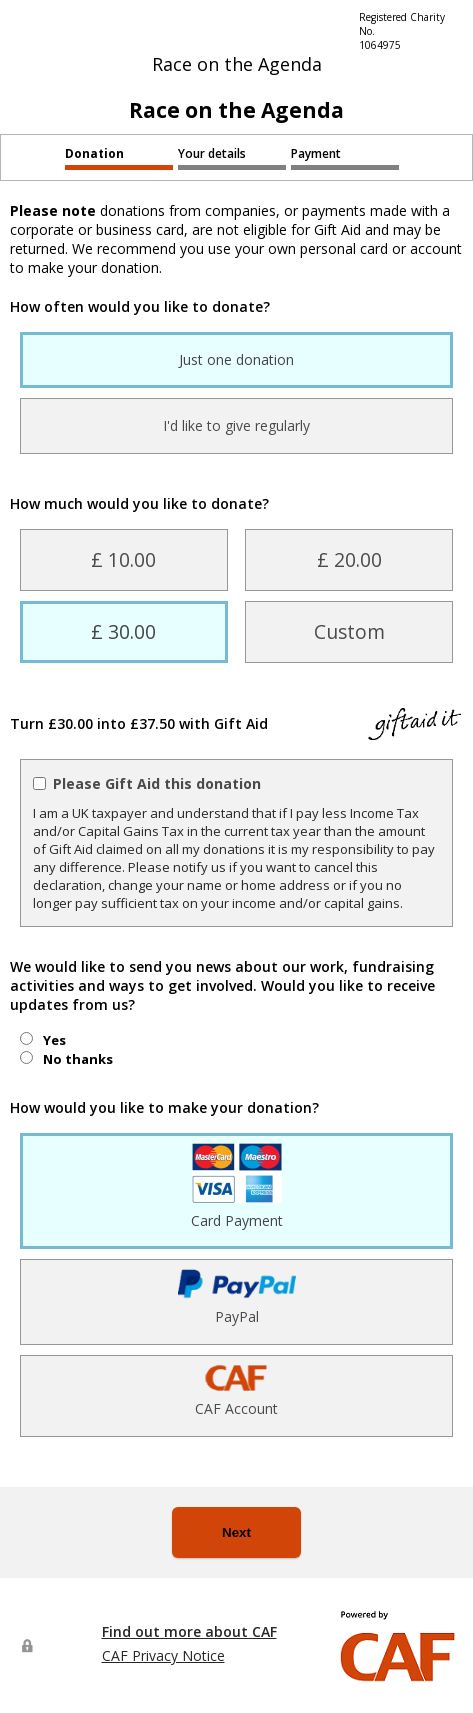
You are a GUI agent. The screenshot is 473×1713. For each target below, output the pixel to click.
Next (236, 1532)
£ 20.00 (349, 559)
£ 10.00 (123, 559)
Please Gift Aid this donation (157, 783)
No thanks (78, 1059)
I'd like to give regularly (236, 425)
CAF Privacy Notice (163, 1655)
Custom (349, 631)
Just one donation (236, 359)
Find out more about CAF (189, 1631)
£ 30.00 (123, 631)
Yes (54, 1040)
